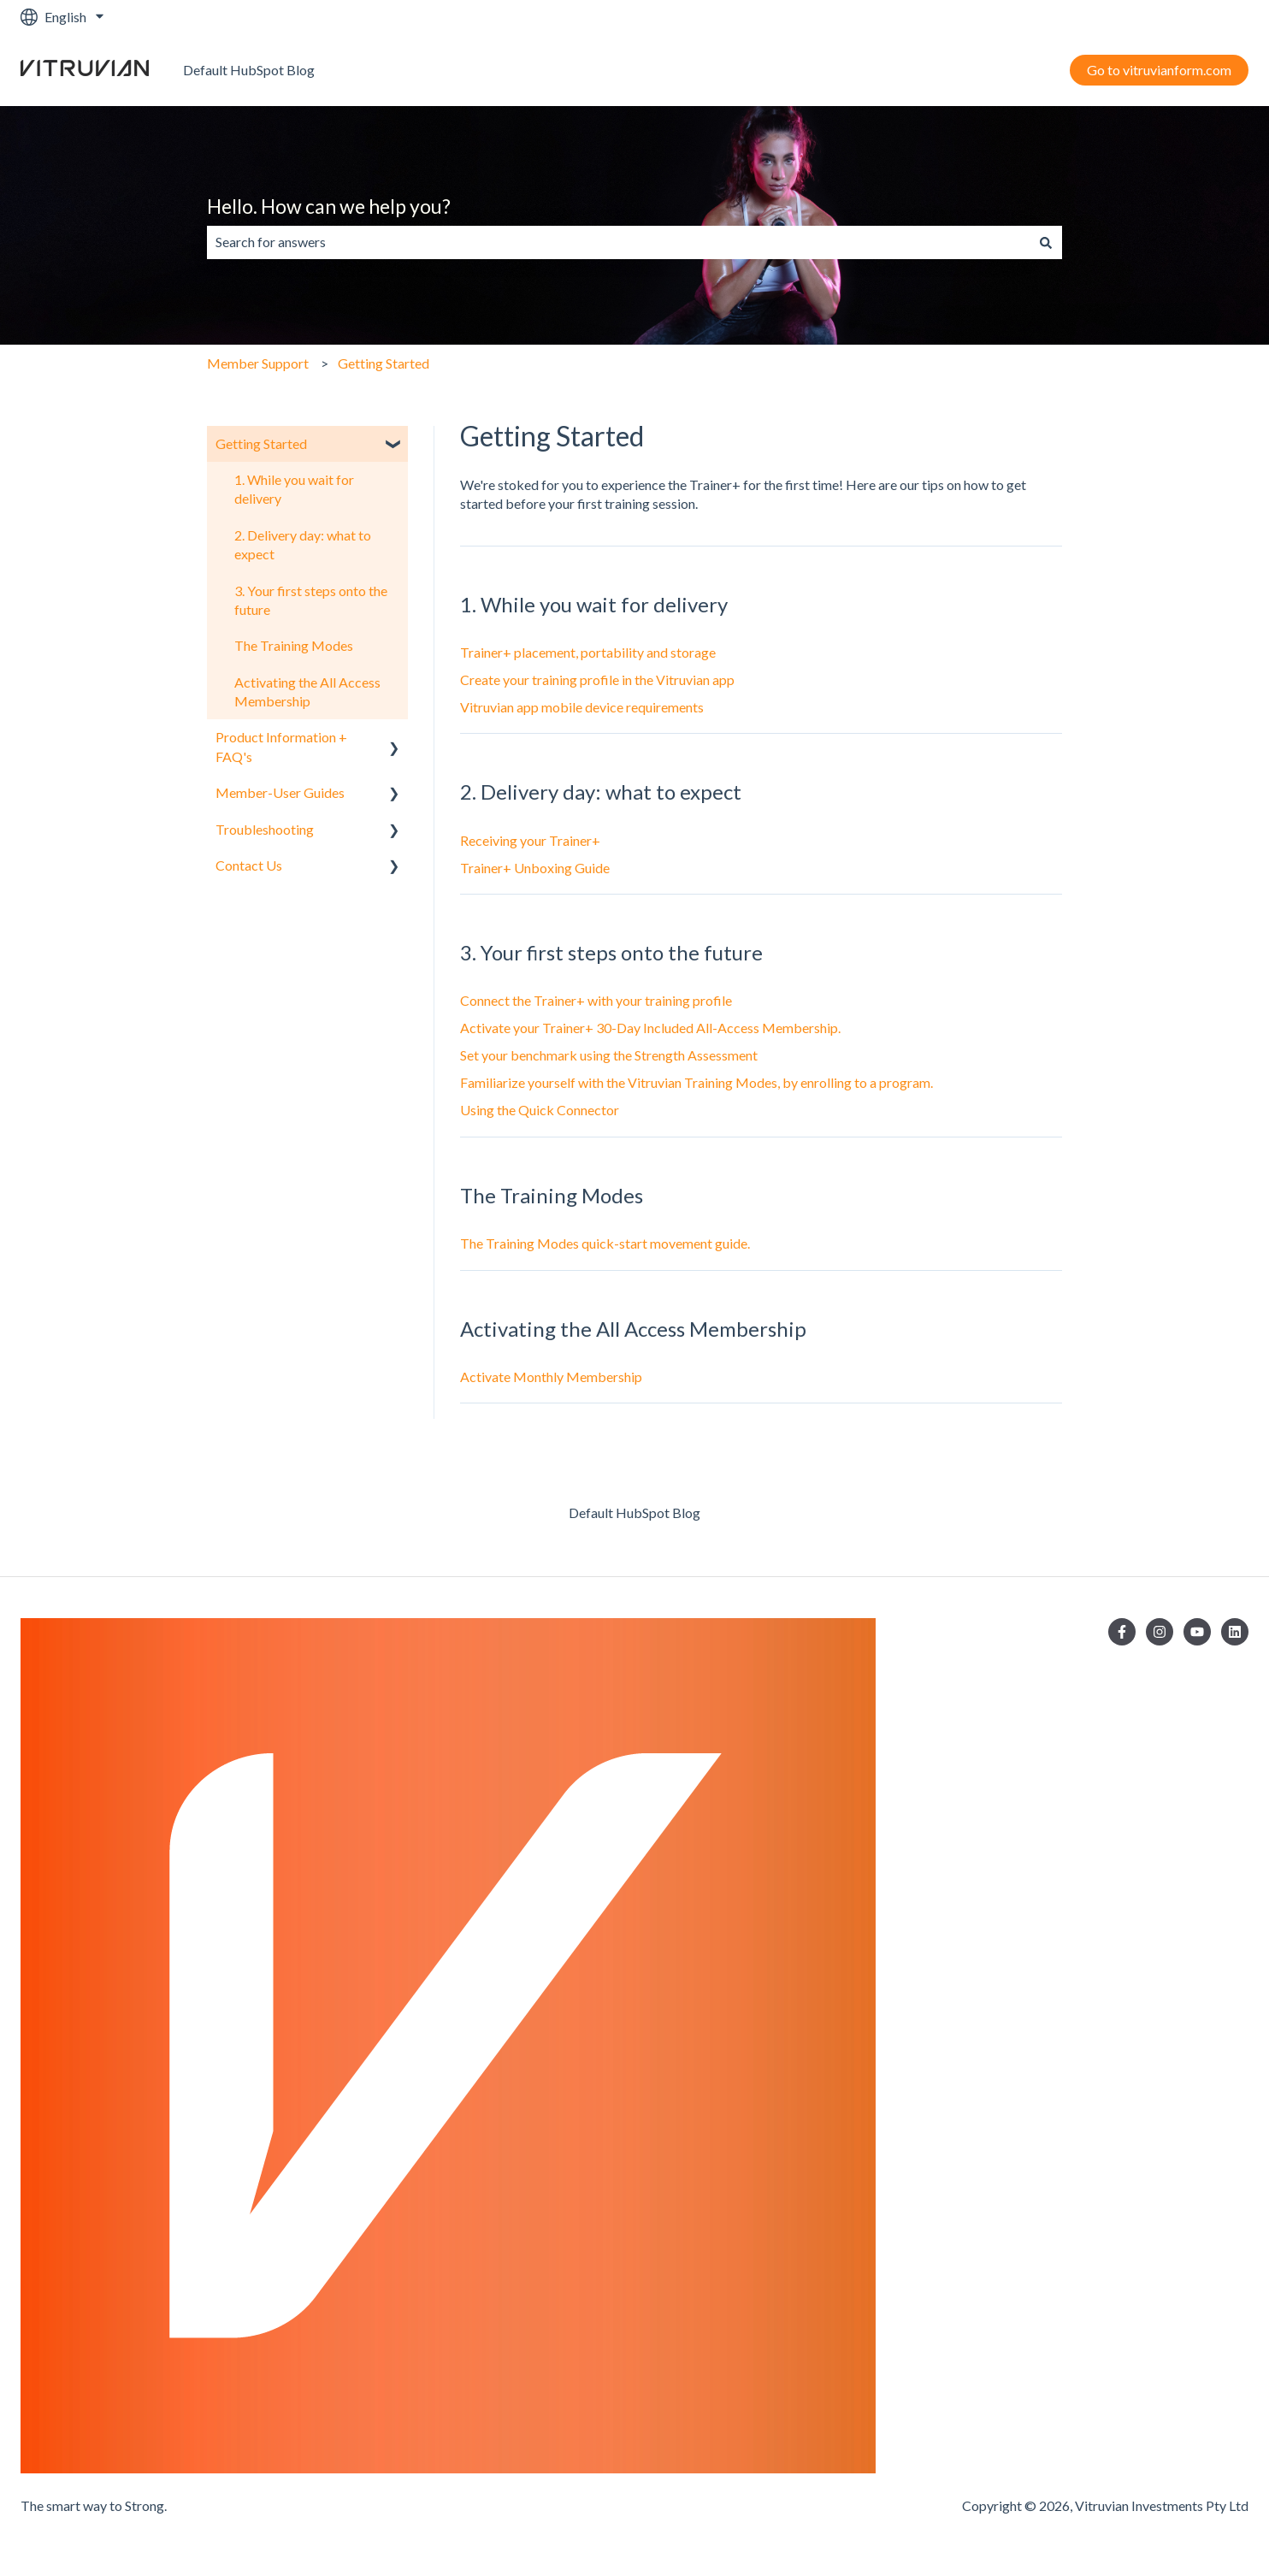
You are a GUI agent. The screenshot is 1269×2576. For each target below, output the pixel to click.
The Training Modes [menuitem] (293, 645)
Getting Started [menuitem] (261, 443)
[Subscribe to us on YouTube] (1197, 1631)
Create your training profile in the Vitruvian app (597, 679)
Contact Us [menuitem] (248, 865)
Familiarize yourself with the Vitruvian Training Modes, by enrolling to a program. (696, 1082)
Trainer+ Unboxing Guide (535, 868)
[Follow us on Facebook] (1122, 1631)
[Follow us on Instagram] (1159, 1631)
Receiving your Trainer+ (530, 840)
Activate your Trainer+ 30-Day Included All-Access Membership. (650, 1027)
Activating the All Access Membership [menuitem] (307, 691)
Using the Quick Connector (539, 1110)
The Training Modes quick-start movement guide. (605, 1243)
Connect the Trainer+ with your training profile (596, 1000)
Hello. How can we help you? (329, 206)
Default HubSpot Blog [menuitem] (634, 1512)
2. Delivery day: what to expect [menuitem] (302, 544)
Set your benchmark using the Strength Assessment (609, 1055)
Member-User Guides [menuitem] (280, 792)
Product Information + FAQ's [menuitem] (281, 746)
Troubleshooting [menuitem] (264, 829)
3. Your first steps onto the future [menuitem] (310, 599)
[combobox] (618, 242)
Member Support (258, 363)
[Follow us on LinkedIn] (1234, 1631)
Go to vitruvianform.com (1159, 70)
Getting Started (383, 363)
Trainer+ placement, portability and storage (588, 652)
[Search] (1046, 242)
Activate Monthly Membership (551, 1376)
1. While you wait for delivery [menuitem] (294, 488)
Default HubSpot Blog (249, 70)
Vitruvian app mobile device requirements (582, 707)
